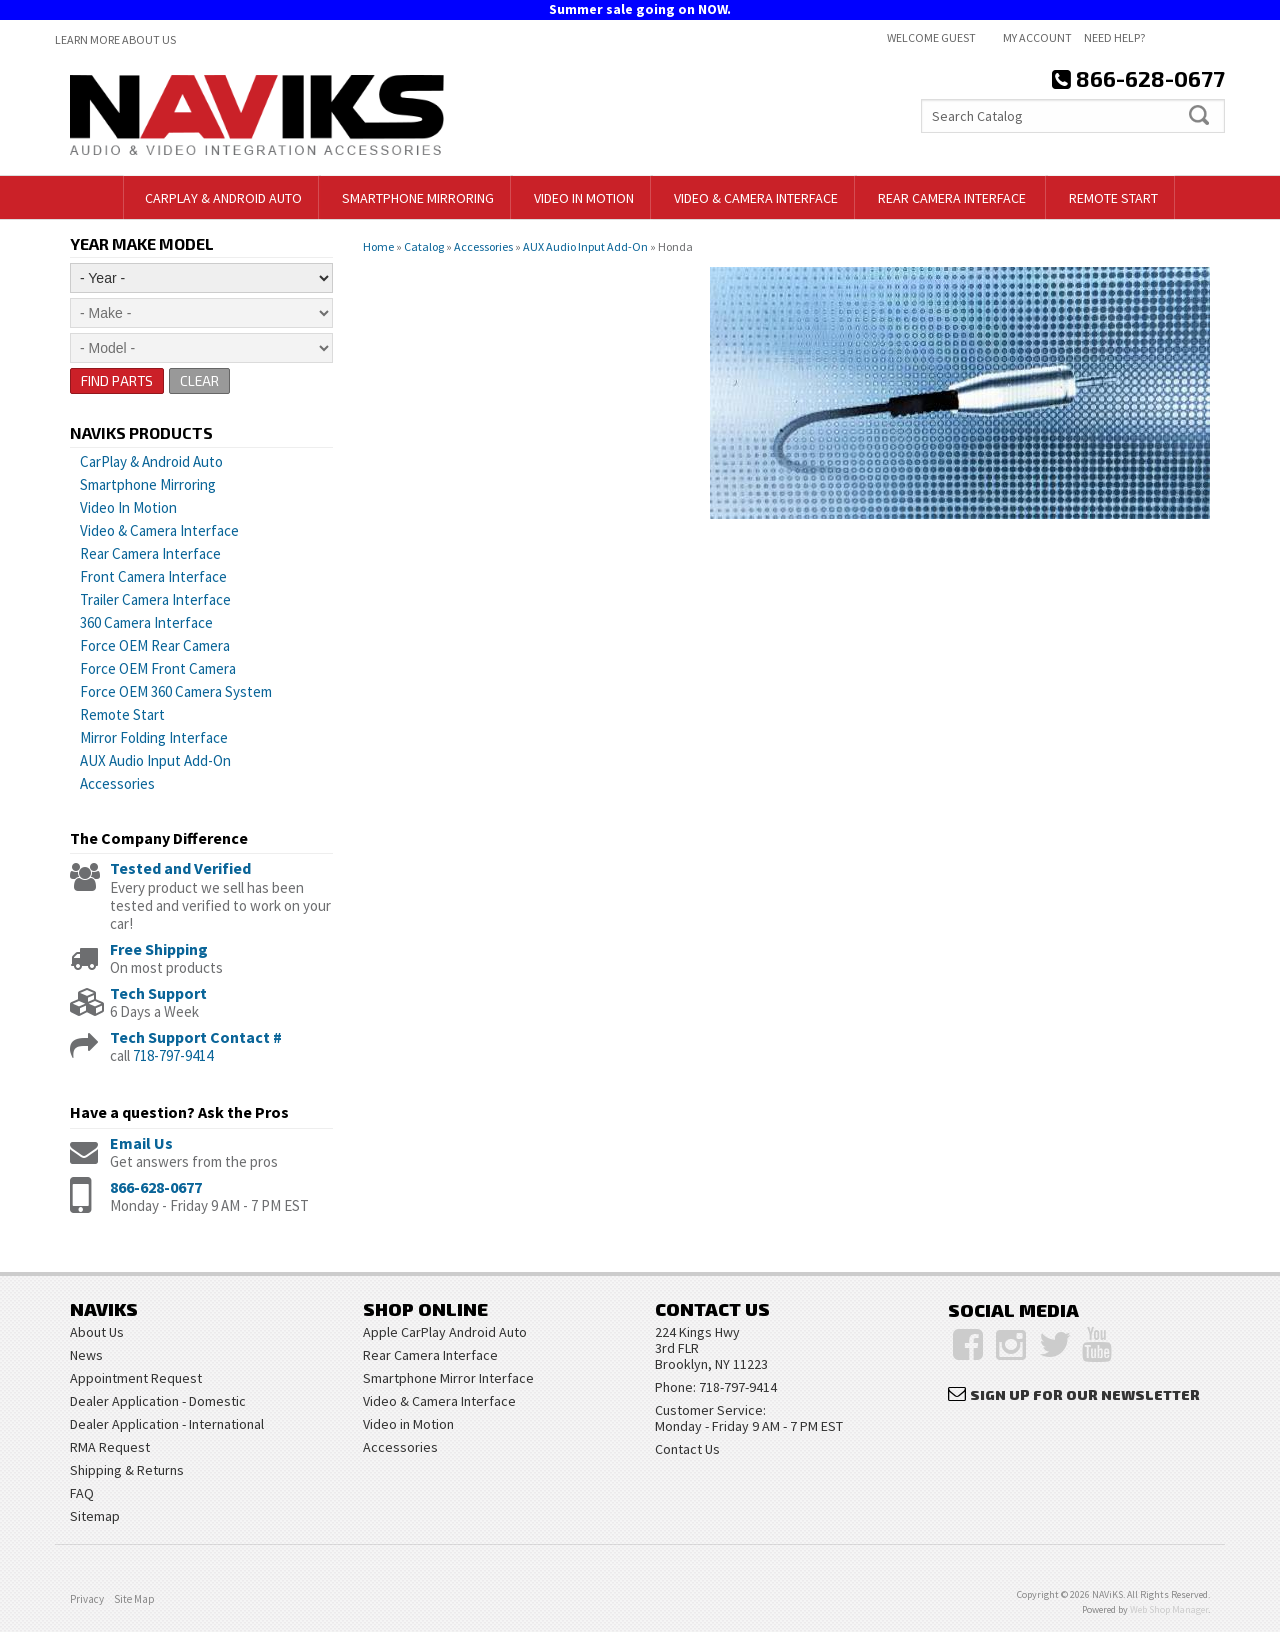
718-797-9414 (173, 1055)
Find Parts (117, 380)
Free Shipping (159, 949)
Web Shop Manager (1169, 1610)
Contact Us (687, 1450)
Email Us (141, 1143)
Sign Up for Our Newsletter (1085, 1394)
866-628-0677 (156, 1187)
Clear (201, 380)
